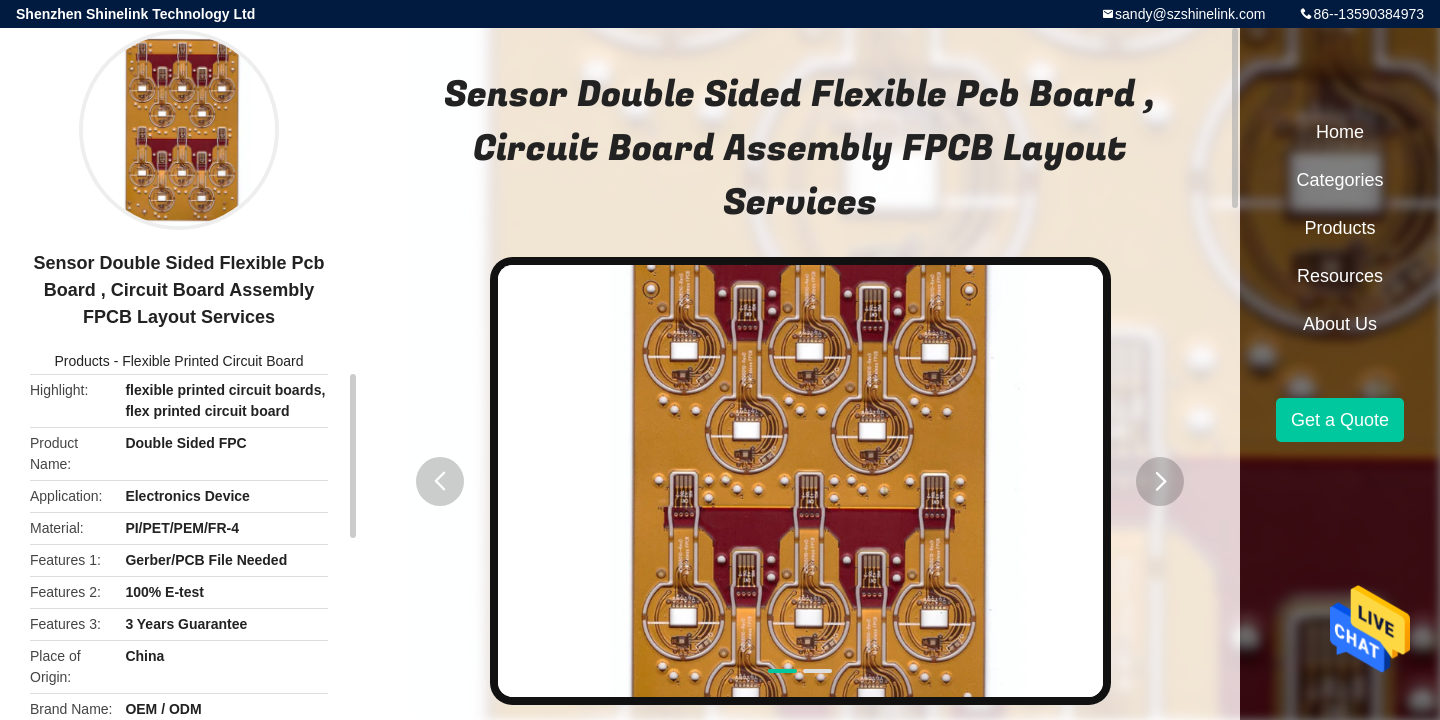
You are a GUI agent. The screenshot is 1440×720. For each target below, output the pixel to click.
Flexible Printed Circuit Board (212, 361)
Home (1340, 132)
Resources (1340, 276)
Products (82, 361)
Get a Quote (1340, 420)
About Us (1340, 324)
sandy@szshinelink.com (1190, 14)
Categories (1339, 180)
